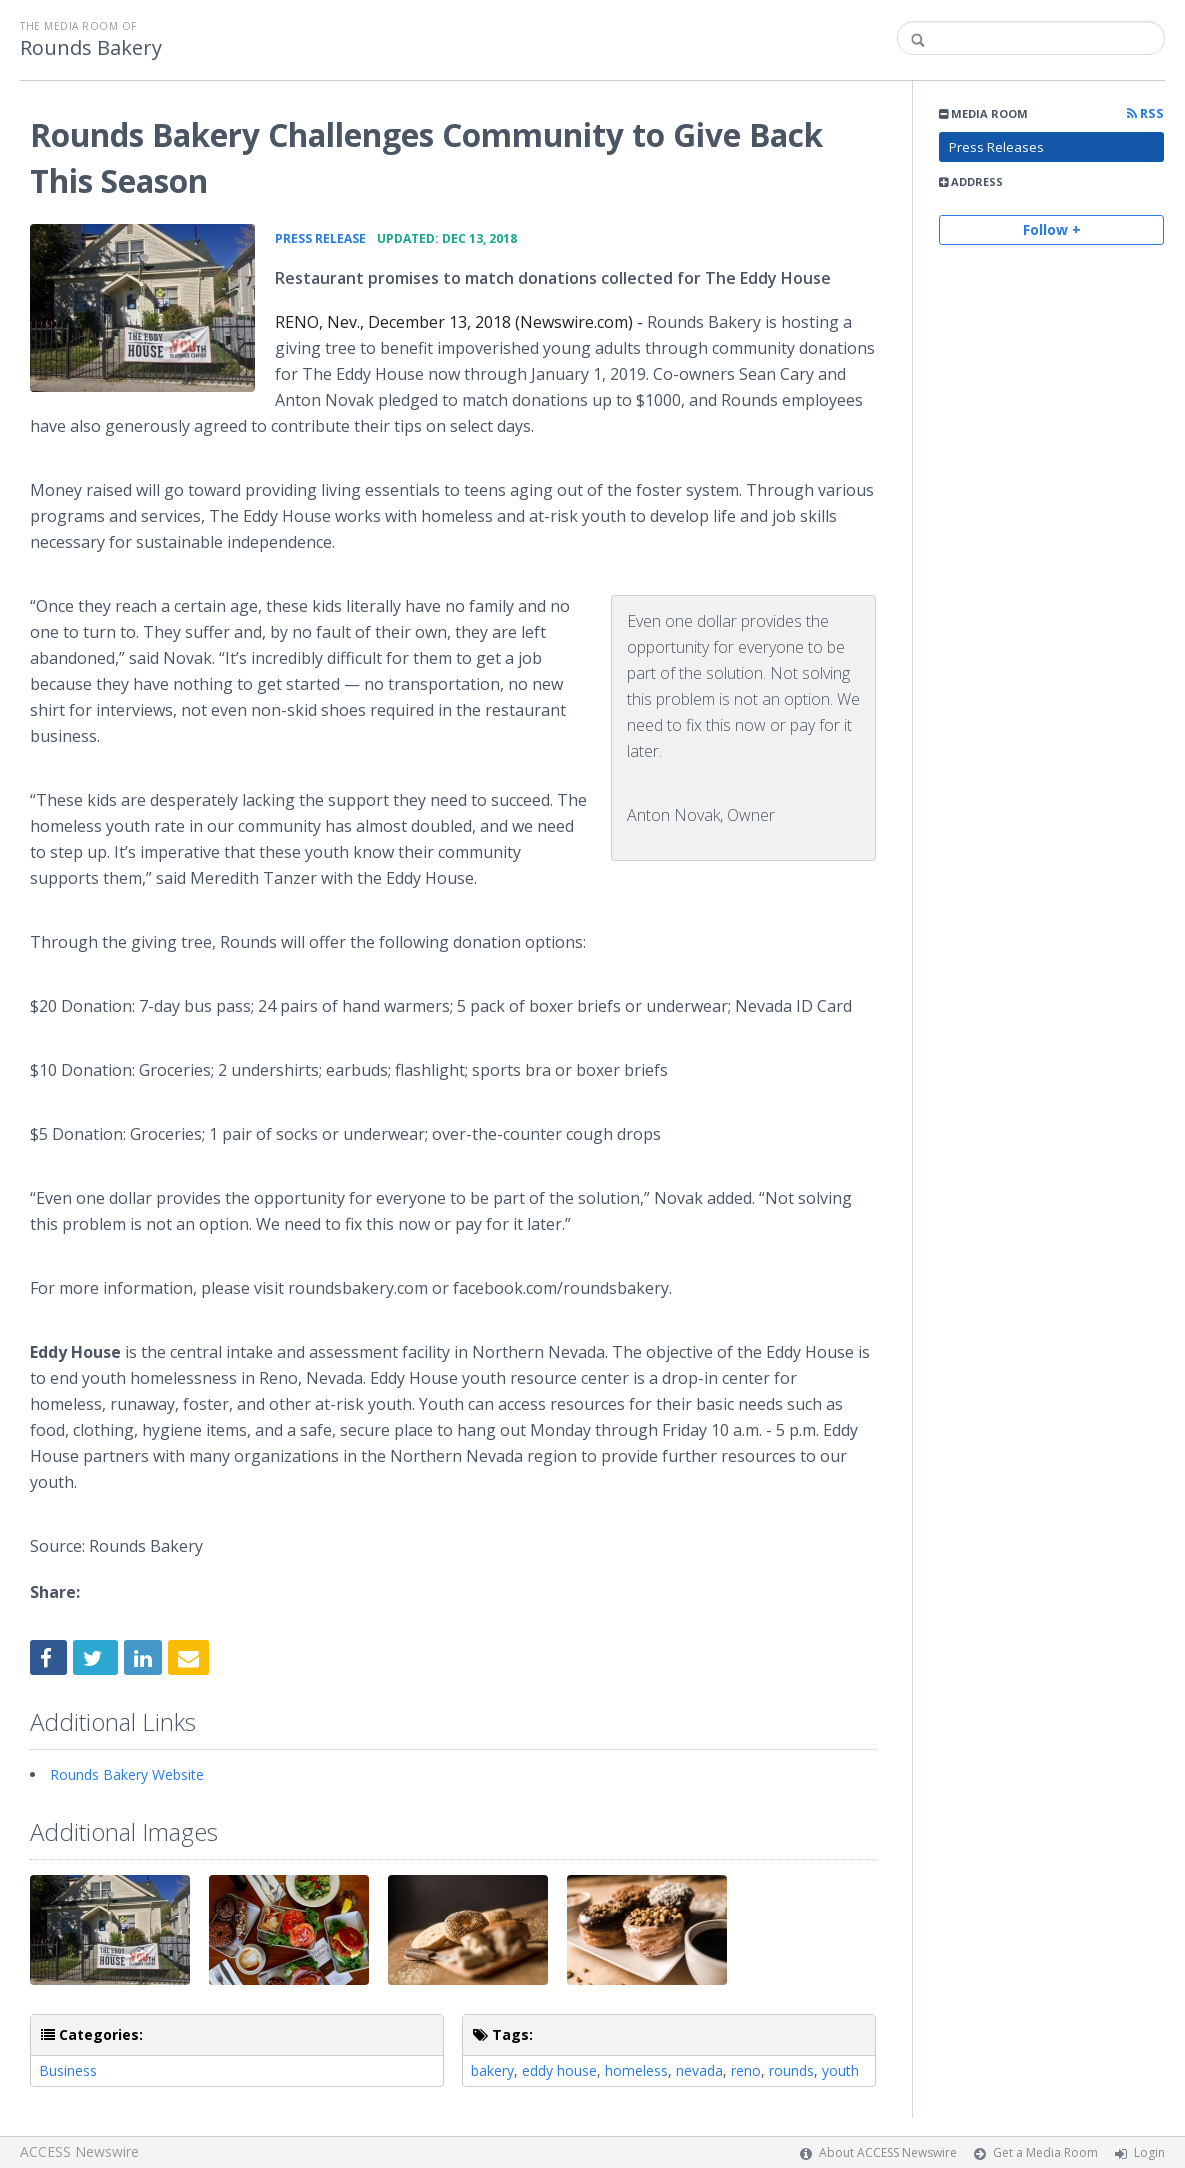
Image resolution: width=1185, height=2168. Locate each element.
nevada (699, 2070)
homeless (636, 2070)
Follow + (1052, 229)
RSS (1145, 113)
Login (1149, 2152)
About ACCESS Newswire (888, 2152)
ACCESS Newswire (79, 2151)
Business (68, 2070)
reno (746, 2070)
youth (840, 2070)
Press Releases (996, 147)
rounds (791, 2070)
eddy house (559, 2070)
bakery (492, 2070)
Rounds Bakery (91, 48)
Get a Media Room (1045, 2152)
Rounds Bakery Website (127, 1774)
